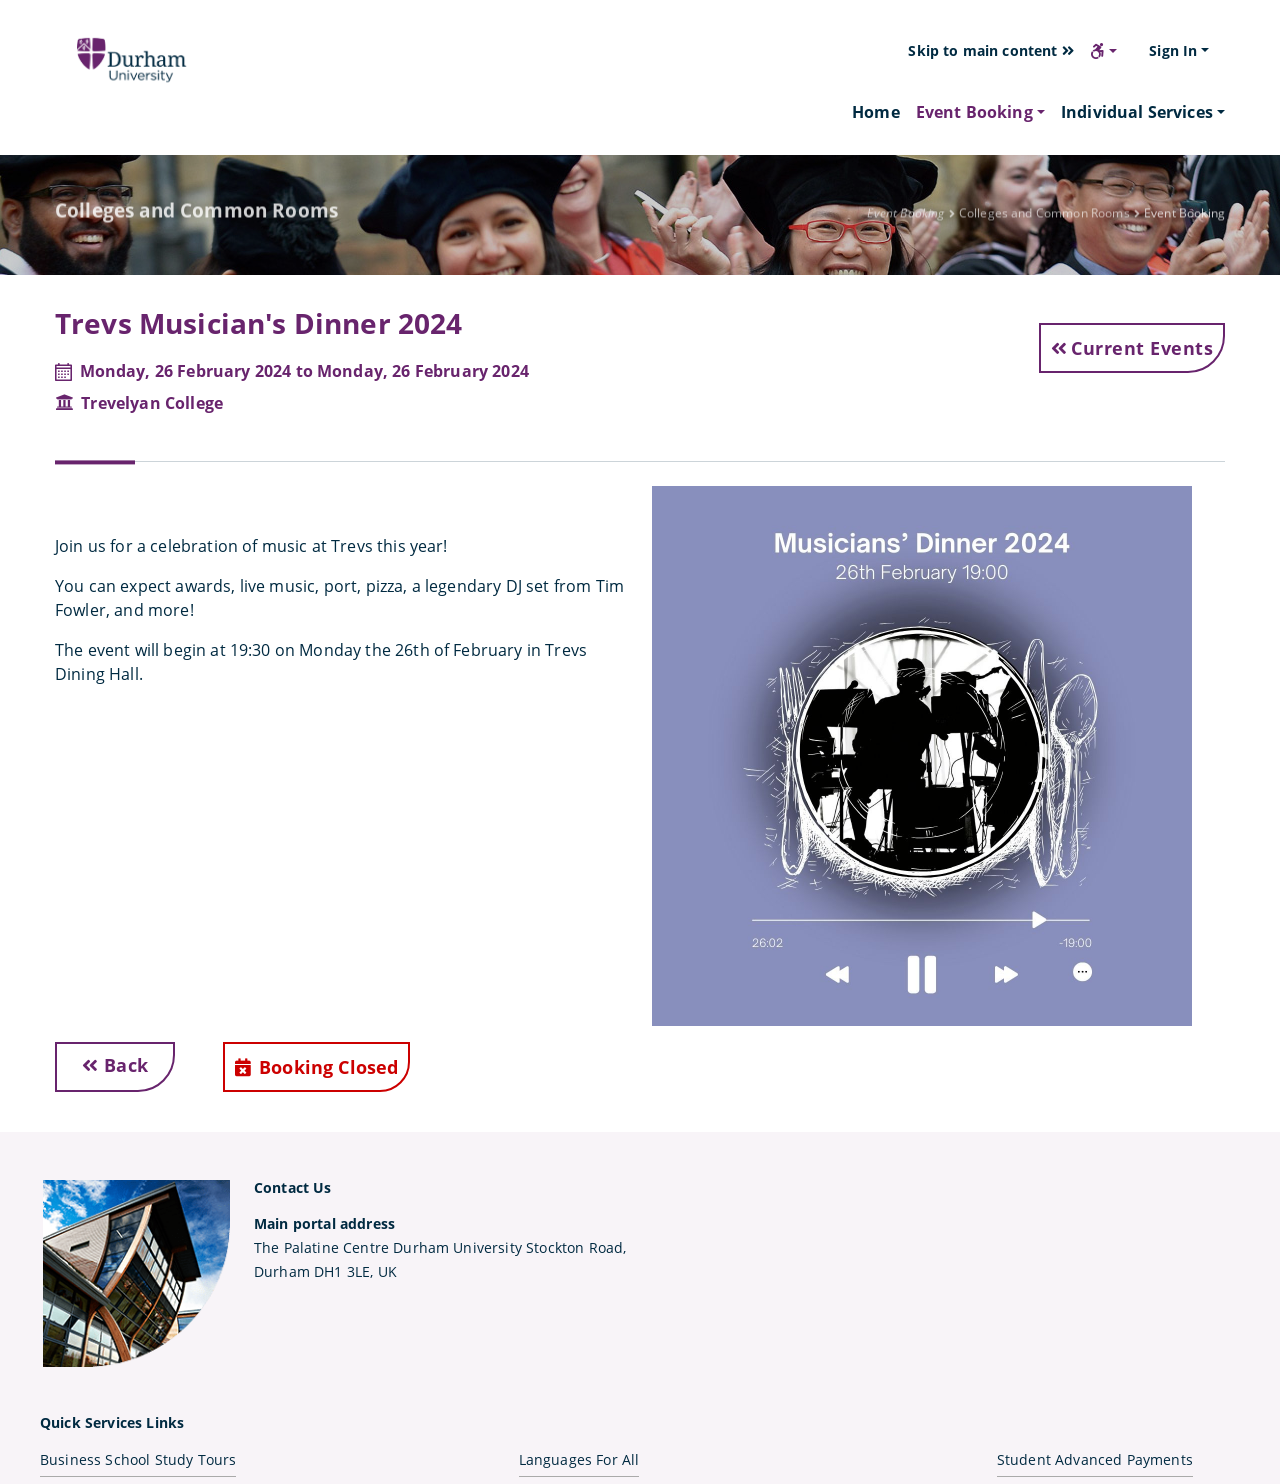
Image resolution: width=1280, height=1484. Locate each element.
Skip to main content (991, 50)
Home (876, 111)
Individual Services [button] (1137, 112)
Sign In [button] (1173, 50)
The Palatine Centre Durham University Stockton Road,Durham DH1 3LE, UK (440, 1247)
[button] (1103, 51)
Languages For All (579, 1459)
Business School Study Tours (138, 1459)
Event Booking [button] (974, 112)
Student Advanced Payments (1095, 1459)
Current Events (1132, 348)
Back (115, 1065)
